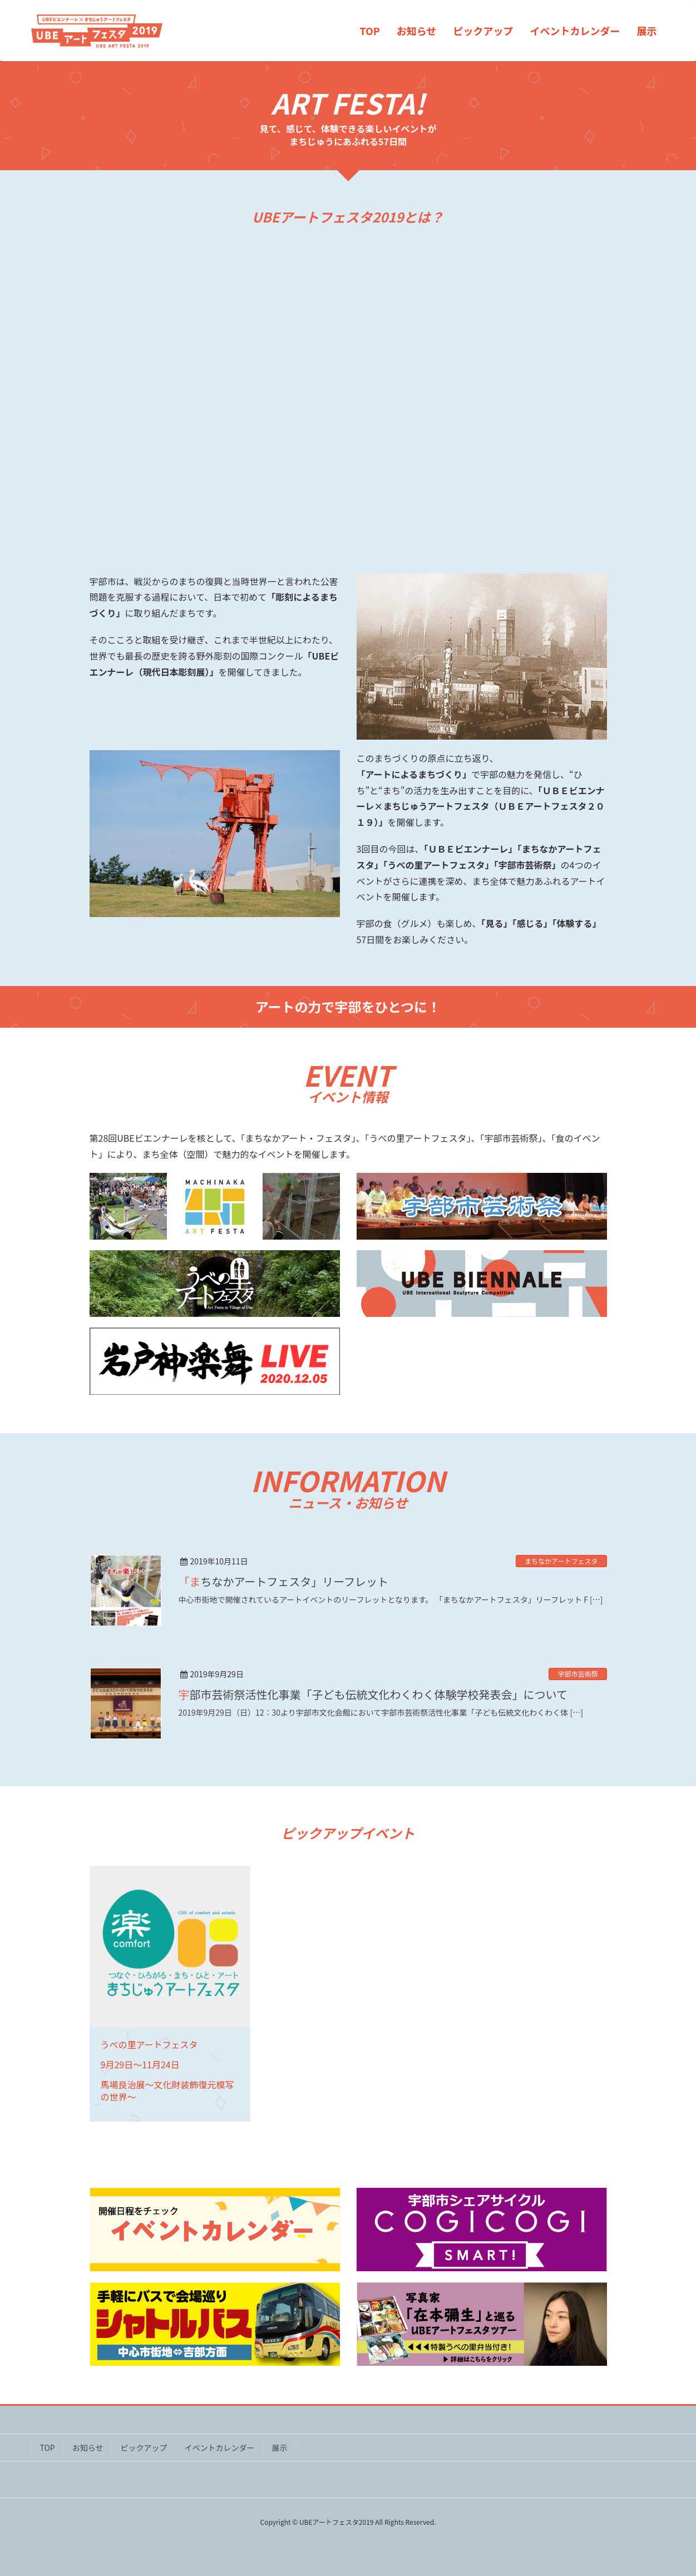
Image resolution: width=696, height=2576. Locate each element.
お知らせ (87, 2447)
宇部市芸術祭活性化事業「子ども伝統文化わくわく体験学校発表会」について (373, 1694)
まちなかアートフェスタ (561, 1561)
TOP (47, 2447)
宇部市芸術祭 (577, 1673)
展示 (279, 2447)
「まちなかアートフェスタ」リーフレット (284, 1581)
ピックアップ (143, 2447)
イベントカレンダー (219, 2447)
